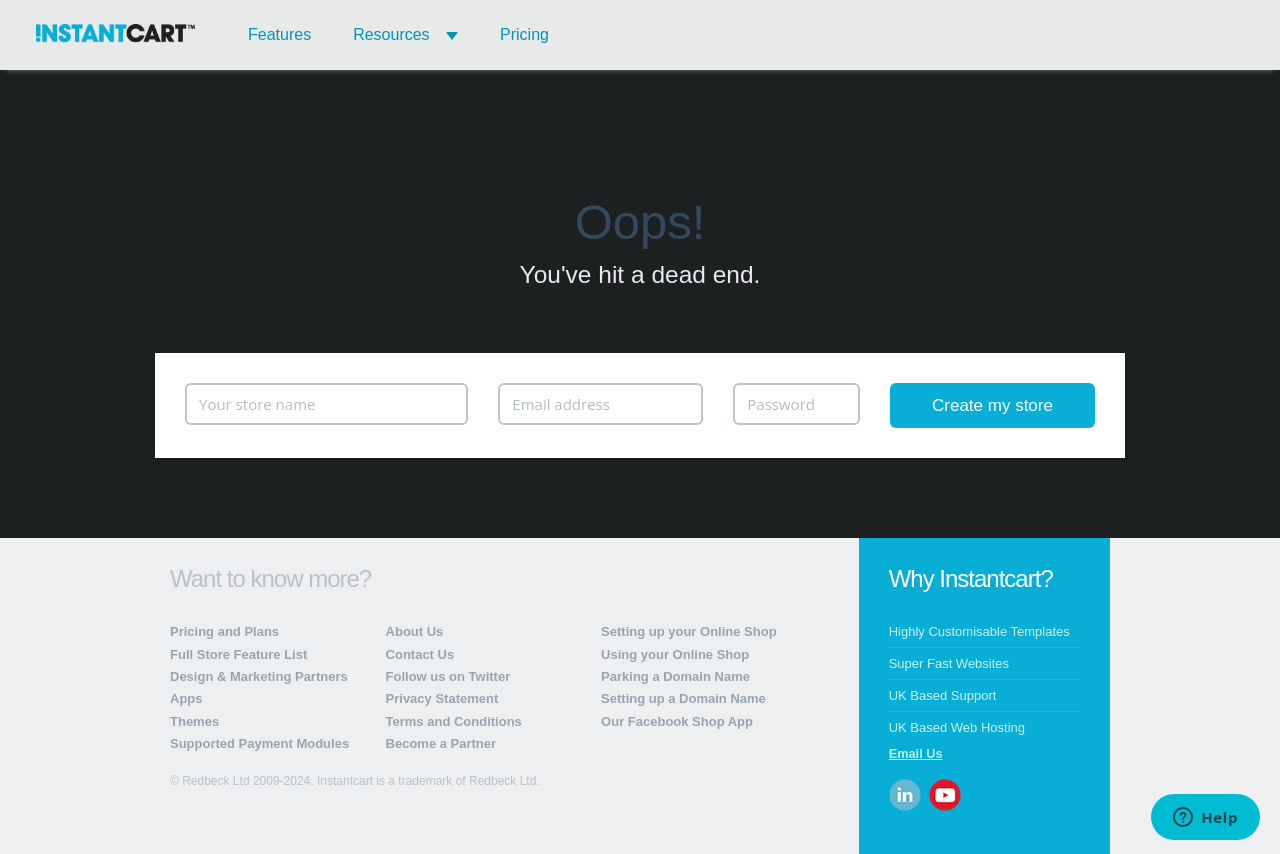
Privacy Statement (442, 698)
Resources (405, 34)
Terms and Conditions (454, 721)
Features (279, 34)
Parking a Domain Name (675, 676)
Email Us (916, 753)
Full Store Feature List (238, 654)
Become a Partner (441, 743)
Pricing (524, 34)
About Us (415, 631)
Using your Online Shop (675, 654)
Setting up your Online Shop (689, 631)
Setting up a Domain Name (683, 698)
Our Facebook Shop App (677, 721)
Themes (194, 721)
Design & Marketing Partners (259, 676)
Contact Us (420, 654)
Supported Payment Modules (259, 743)
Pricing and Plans (224, 631)
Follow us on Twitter (448, 676)
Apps (186, 698)
